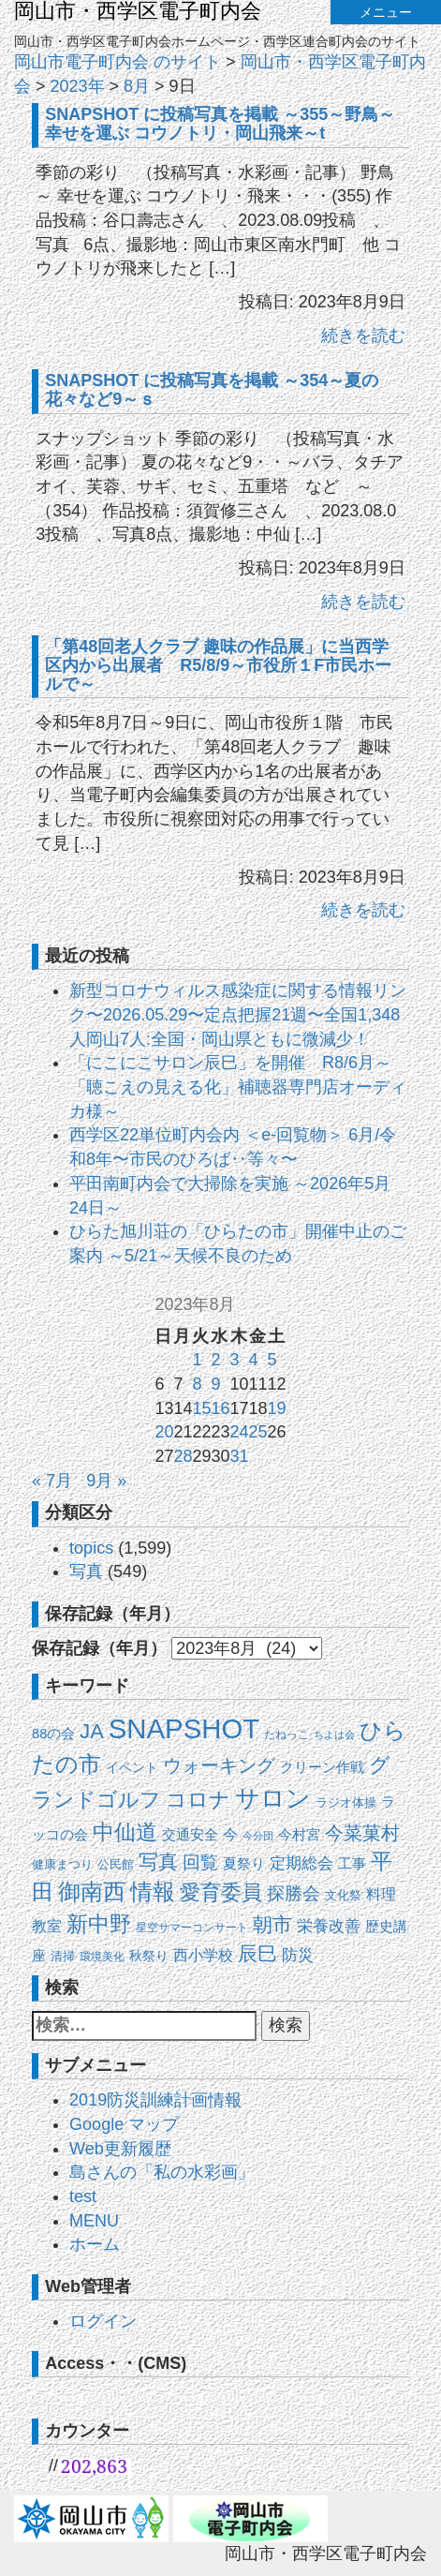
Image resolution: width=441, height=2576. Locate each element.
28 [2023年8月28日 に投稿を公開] (182, 1456)
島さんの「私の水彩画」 (162, 2172)
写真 (86, 1571)
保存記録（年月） (99, 1648)
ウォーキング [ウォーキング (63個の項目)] (219, 1765)
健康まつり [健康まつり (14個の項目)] (62, 1864)
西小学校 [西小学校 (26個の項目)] (203, 1955)
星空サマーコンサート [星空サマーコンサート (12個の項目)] (192, 1927)
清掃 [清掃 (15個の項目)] (63, 1956)
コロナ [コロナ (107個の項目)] (198, 1799)
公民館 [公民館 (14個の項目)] (115, 1864)
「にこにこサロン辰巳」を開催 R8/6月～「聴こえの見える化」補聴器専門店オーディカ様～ (237, 1086)
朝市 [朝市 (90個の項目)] (272, 1924)
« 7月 (52, 1480)
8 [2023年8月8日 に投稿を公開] (196, 1384)
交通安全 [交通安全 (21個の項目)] (190, 1834)
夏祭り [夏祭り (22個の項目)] (244, 1863)
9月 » (106, 1480)
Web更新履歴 (120, 2148)
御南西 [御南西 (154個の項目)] (91, 1892)
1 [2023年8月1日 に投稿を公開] (196, 1359)
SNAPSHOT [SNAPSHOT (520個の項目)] (184, 1728)
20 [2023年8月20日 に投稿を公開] (163, 1431)
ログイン (103, 2321)
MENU (94, 2220)
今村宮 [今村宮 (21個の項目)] (299, 1834)
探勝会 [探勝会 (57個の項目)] (293, 1893)
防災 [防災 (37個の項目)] (298, 1954)
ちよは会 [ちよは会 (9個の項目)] (334, 1734)
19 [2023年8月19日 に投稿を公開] (277, 1408)
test (82, 2196)
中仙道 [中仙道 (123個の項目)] (125, 1832)
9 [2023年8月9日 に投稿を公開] (215, 1384)
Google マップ (124, 2124)
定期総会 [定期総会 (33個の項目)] (301, 1863)
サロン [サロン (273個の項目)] (273, 1798)
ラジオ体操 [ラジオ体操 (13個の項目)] (346, 1802)
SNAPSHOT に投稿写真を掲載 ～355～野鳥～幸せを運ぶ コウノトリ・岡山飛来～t (220, 123)
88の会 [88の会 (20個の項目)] (53, 1733)
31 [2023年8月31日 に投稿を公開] (239, 1456)
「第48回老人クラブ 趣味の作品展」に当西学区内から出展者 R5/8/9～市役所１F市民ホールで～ (218, 665)
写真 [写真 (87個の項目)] (158, 1861)
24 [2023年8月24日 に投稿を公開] (239, 1431)
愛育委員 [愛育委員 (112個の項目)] (221, 1892)
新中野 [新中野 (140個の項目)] (98, 1924)
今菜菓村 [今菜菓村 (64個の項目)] (362, 1833)
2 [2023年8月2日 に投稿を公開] (215, 1359)
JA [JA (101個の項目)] (91, 1731)
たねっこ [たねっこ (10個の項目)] (286, 1734)
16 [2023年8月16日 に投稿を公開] (220, 1408)
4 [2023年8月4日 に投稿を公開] (253, 1359)
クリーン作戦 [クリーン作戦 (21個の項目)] (322, 1767)
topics (91, 1548)
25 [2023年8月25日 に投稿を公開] (258, 1431)
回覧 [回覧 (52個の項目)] (200, 1862)
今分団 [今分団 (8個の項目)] (258, 1835)
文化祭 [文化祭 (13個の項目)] (343, 1895)
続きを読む (363, 335)
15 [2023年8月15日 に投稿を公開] (201, 1408)
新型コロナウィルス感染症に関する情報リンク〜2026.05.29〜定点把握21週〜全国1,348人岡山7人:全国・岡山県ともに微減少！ (237, 1014)
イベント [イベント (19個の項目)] (132, 1767)
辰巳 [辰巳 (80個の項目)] (257, 1953)
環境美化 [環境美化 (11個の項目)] (102, 1956)
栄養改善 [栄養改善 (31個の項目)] (328, 1926)
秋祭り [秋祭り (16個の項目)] (149, 1956)
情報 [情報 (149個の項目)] (152, 1892)
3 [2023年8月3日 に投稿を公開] (235, 1359)
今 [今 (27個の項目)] (230, 1834)
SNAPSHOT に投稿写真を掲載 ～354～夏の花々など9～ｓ (211, 390)
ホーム (94, 2244)
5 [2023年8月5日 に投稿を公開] (272, 1359)
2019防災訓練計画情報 (155, 2100)
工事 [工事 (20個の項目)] (352, 1863)
